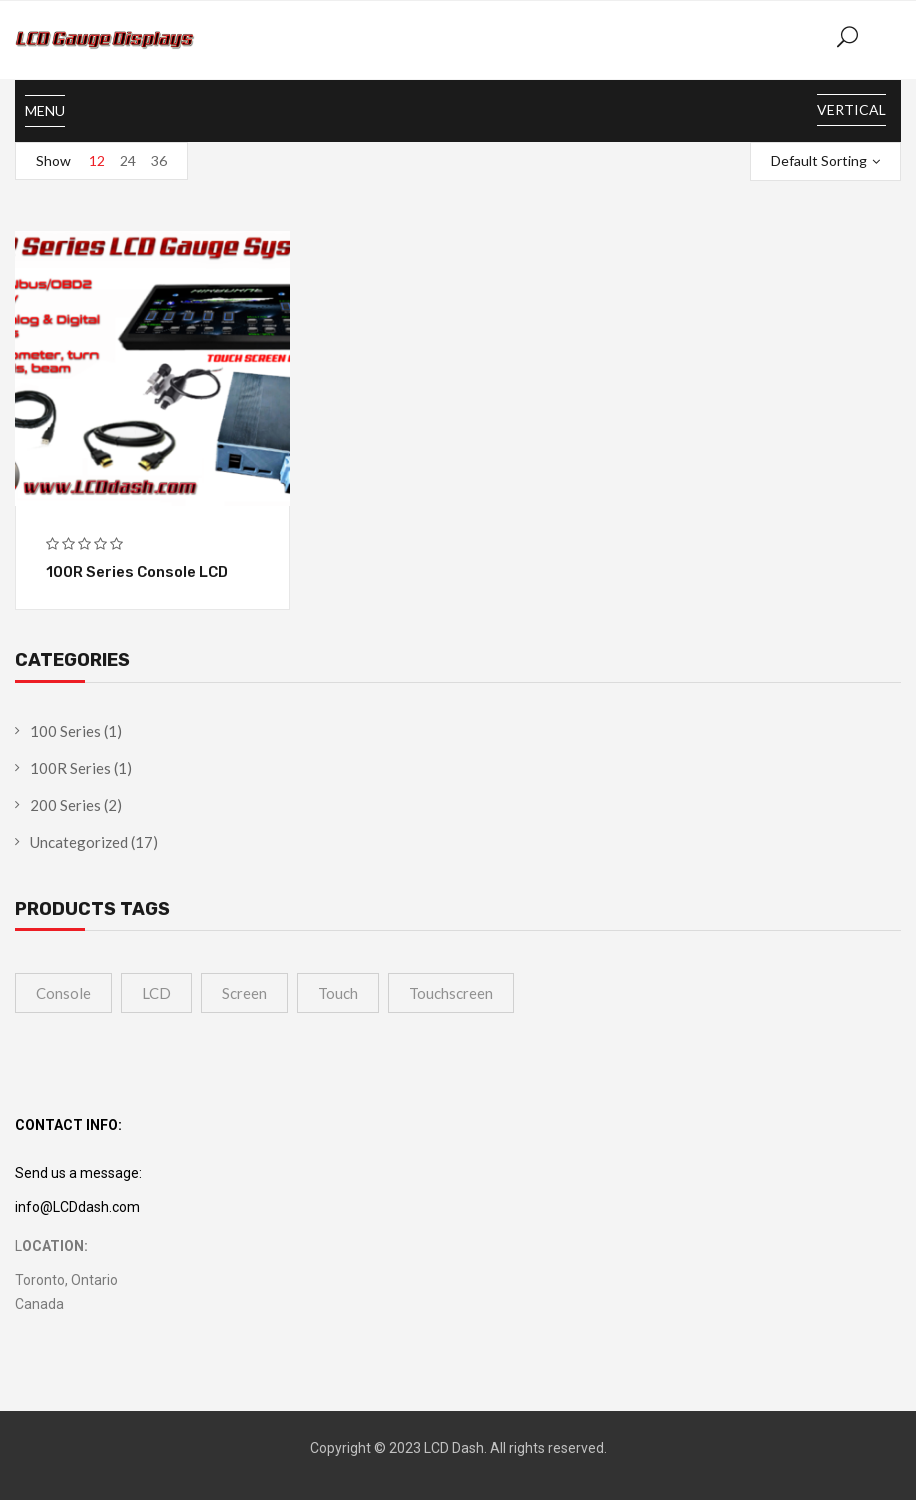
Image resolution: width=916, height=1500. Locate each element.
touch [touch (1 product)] (338, 993)
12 (97, 160)
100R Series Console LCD (137, 572)
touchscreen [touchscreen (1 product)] (451, 993)
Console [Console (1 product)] (63, 993)
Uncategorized (79, 842)
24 (128, 160)
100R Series (70, 768)
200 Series (65, 805)
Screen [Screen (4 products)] (244, 993)
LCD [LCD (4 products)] (156, 993)
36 (159, 160)
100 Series (65, 731)
